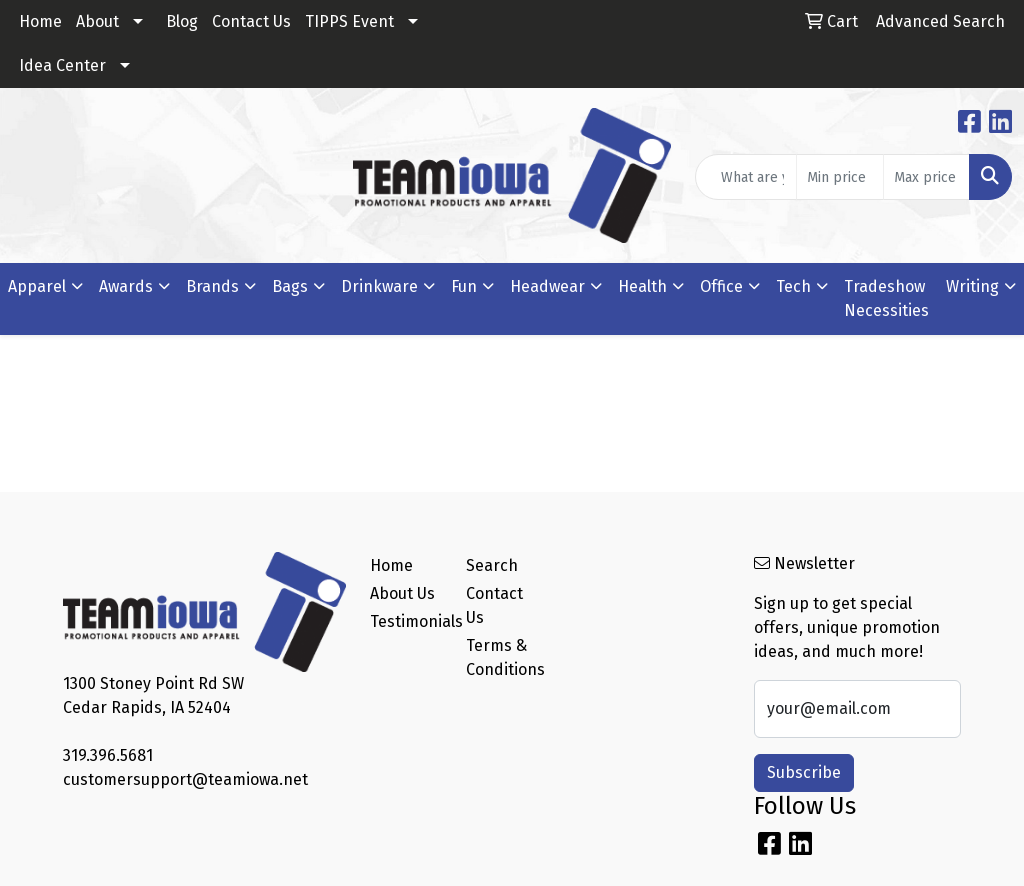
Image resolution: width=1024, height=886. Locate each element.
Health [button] (642, 286)
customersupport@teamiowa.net (185, 779)
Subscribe (804, 772)
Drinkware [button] (379, 286)
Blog (182, 21)
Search (492, 565)
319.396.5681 (108, 755)
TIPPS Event (349, 21)
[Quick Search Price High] (926, 177)
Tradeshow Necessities (886, 298)
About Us (402, 593)
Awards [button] (126, 286)
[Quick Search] (746, 177)
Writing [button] (972, 286)
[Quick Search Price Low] (839, 177)
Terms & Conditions (502, 657)
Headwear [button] (547, 286)
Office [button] (721, 286)
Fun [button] (464, 286)
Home (40, 21)
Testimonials (406, 621)
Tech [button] (793, 286)
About (97, 21)
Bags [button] (290, 286)
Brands (212, 286)
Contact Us (251, 21)
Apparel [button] (37, 286)
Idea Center (62, 65)
